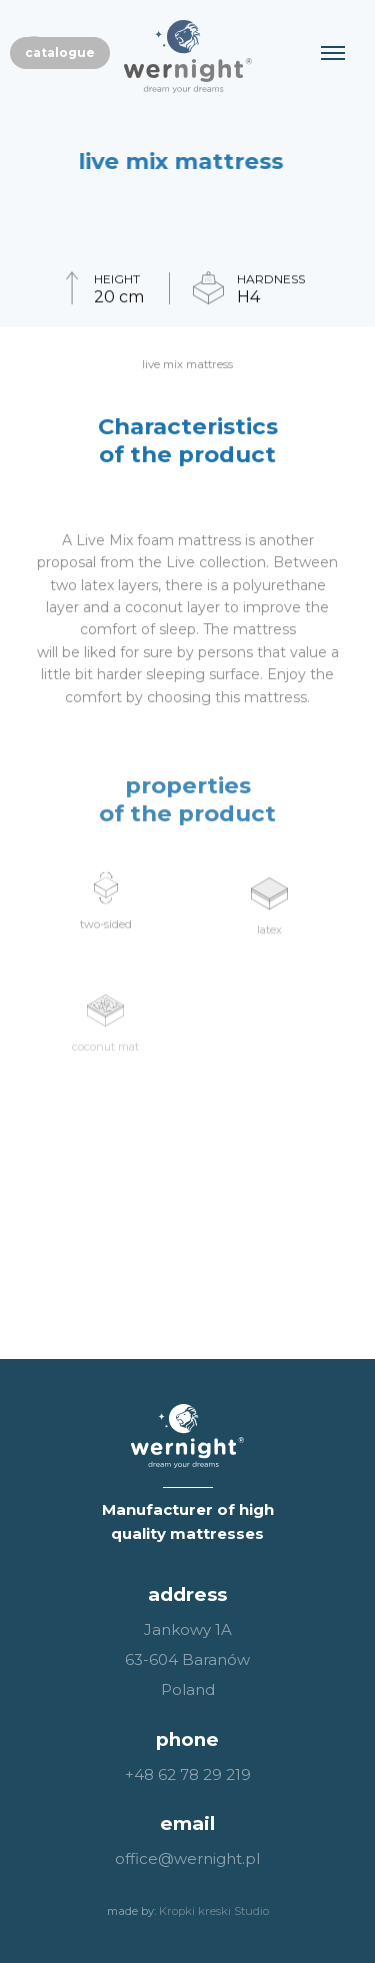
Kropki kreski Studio (214, 1911)
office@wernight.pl (187, 1858)
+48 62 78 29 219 (188, 1774)
